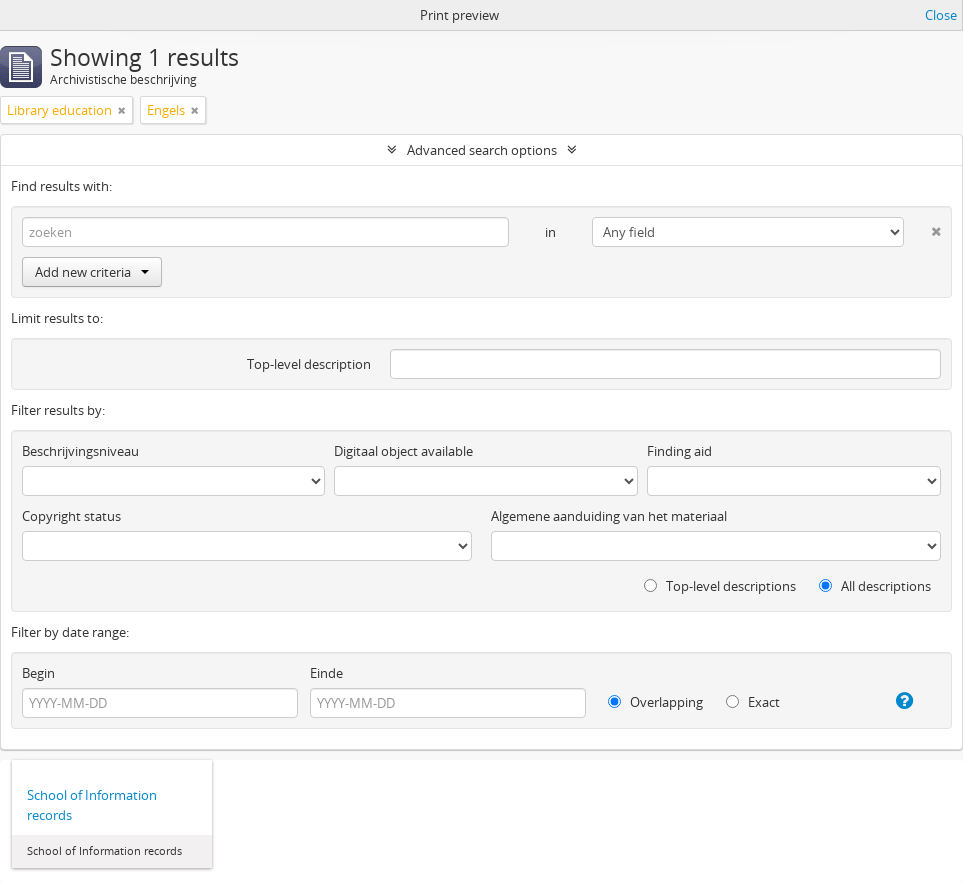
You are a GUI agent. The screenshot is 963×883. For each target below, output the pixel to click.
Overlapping (655, 702)
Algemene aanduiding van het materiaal (609, 516)
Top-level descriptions (720, 586)
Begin (38, 673)
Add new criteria (92, 272)
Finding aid (679, 451)
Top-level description (309, 364)
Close (941, 15)
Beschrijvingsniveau (80, 451)
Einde (326, 673)
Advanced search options (482, 150)
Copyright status (71, 516)
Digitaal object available (403, 451)
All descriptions (875, 586)
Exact (753, 702)
